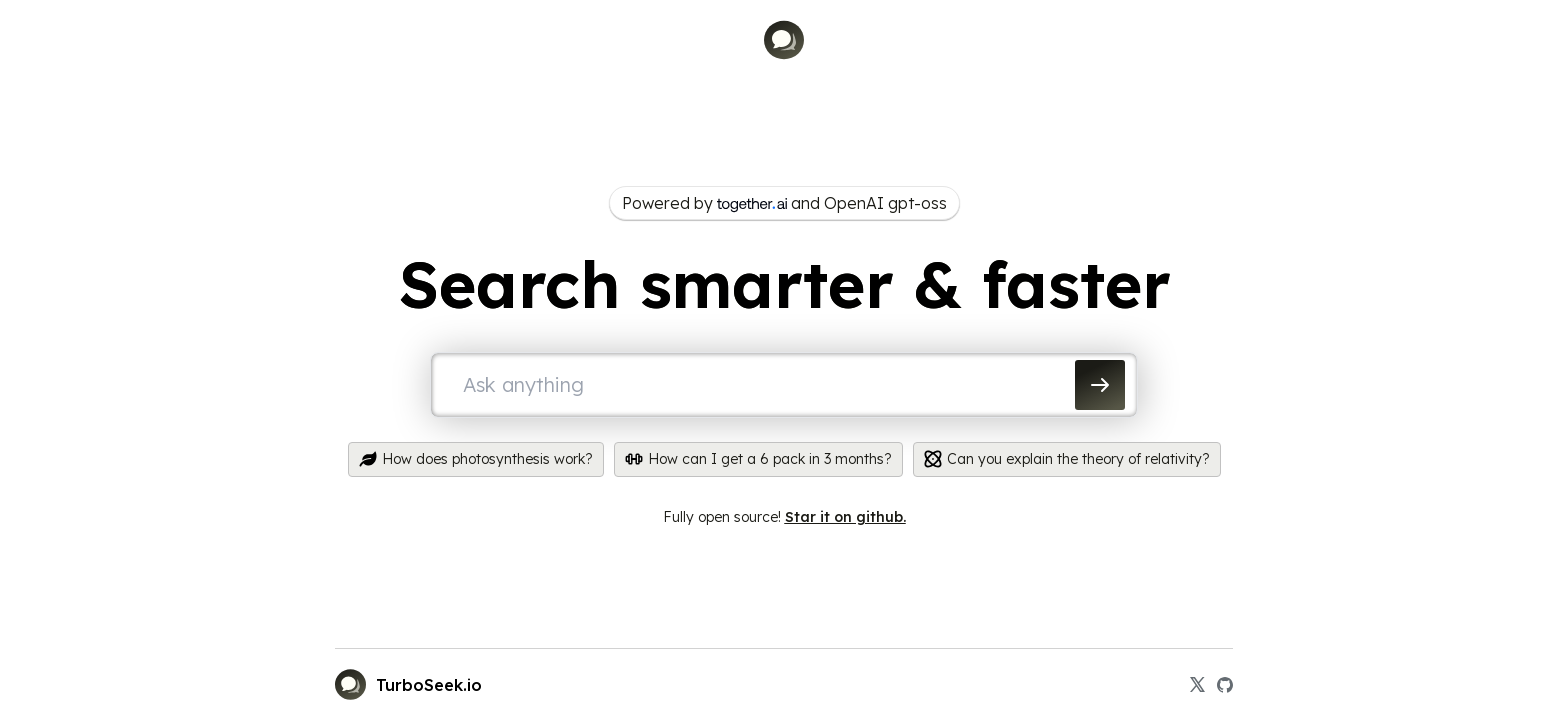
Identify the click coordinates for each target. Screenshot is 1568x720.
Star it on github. (845, 517)
